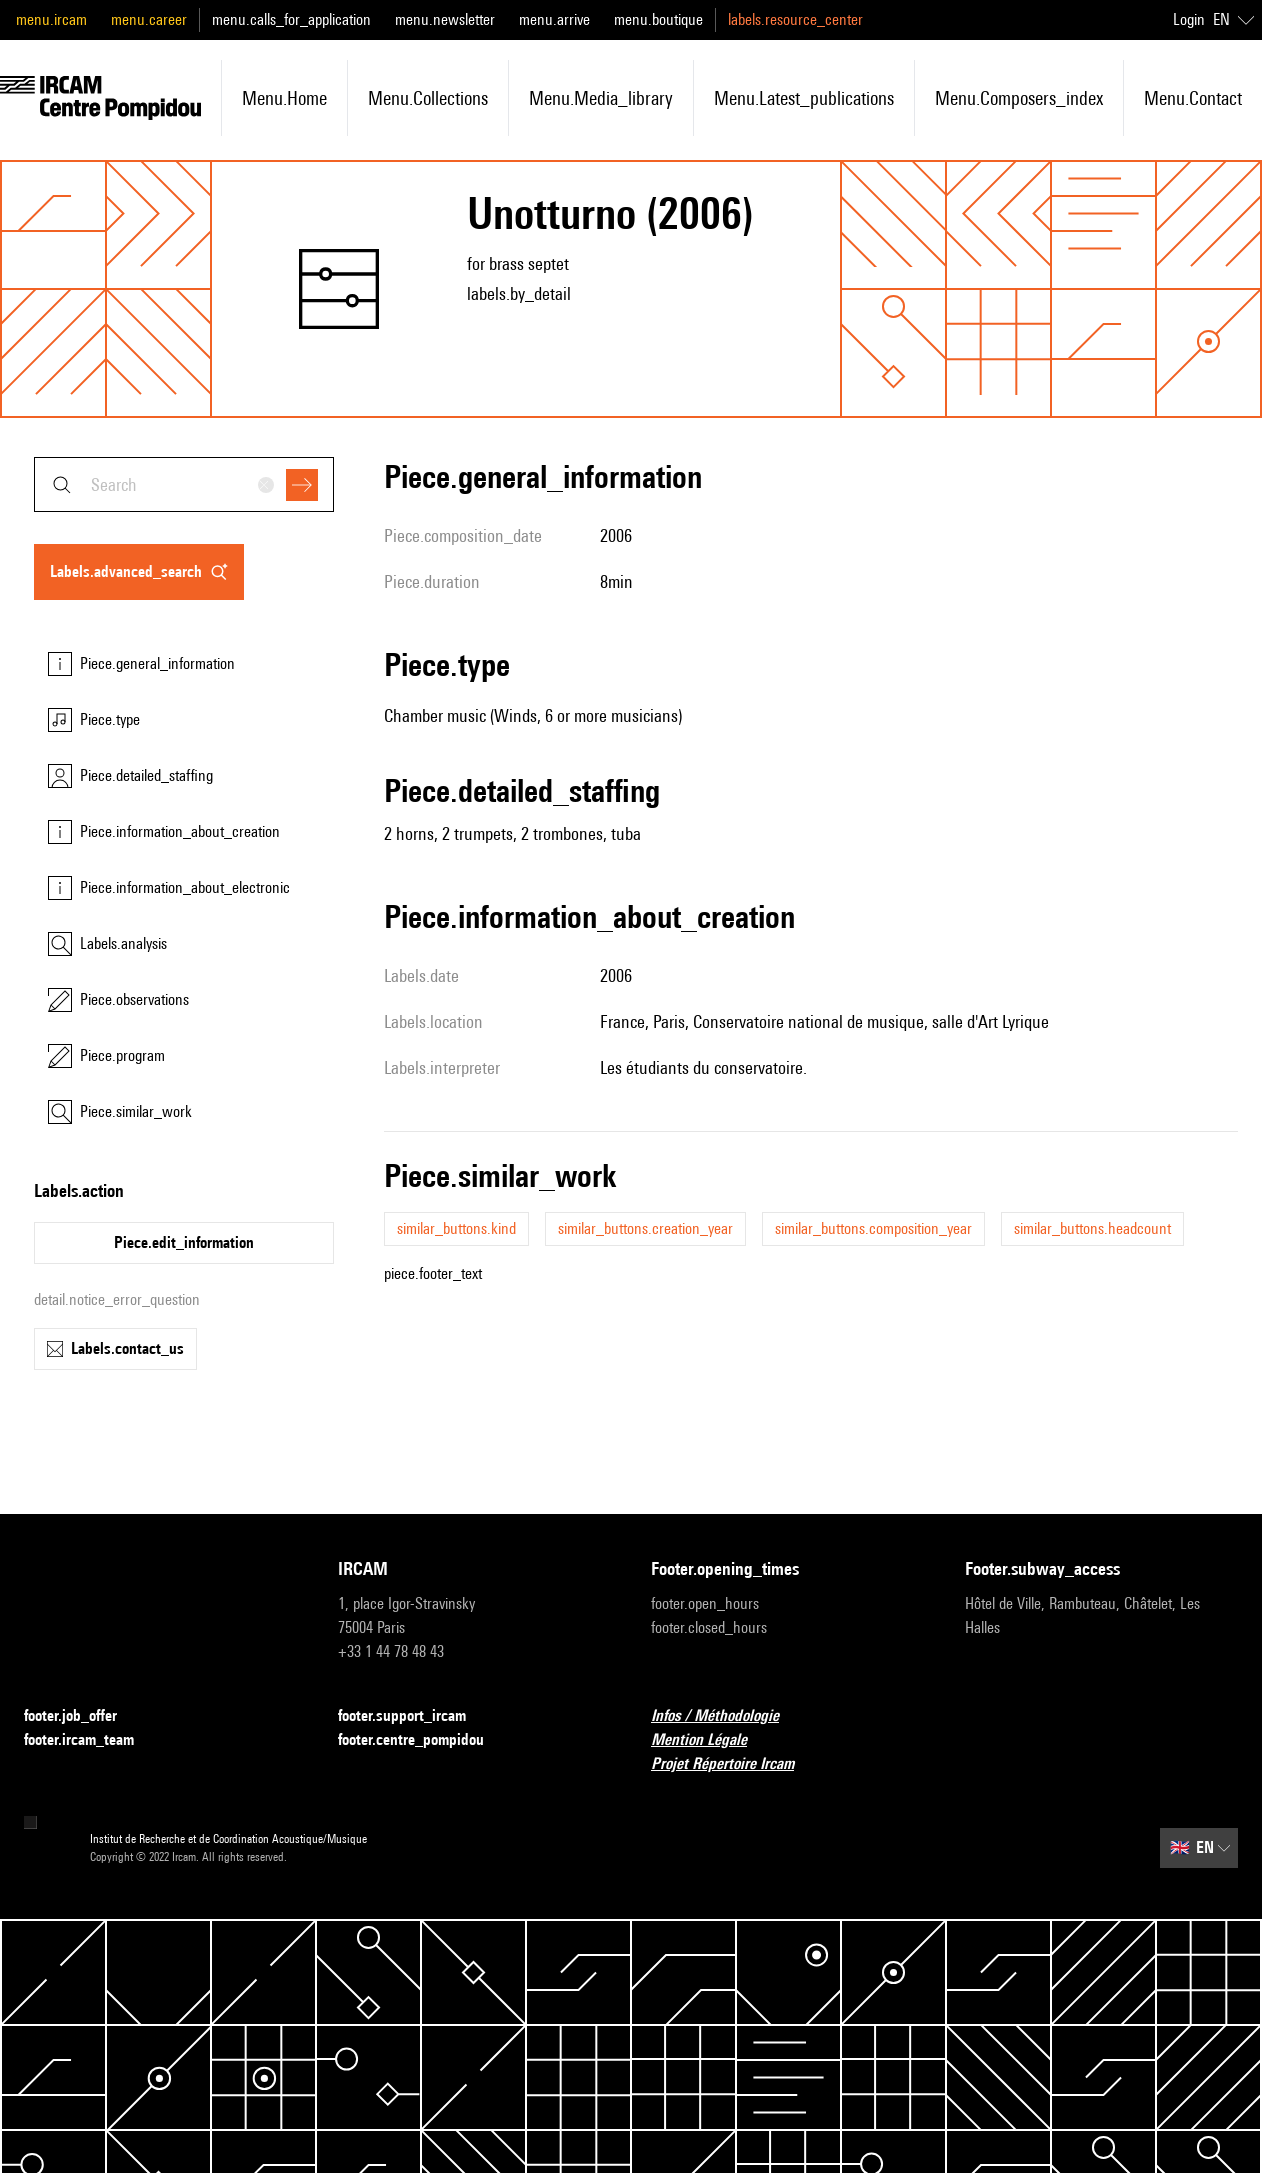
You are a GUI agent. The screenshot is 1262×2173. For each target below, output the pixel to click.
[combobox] (184, 484)
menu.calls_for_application (291, 19)
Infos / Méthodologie (727, 1716)
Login (1189, 19)
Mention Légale (711, 1740)
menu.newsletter (445, 19)
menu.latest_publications (804, 98)
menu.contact (1193, 98)
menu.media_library (601, 98)
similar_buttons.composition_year (873, 1228)
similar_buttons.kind (456, 1228)
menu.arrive (554, 19)
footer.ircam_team (91, 1740)
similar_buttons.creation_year (645, 1228)
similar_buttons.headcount (1092, 1228)
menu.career (149, 19)
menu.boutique (658, 19)
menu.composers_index (1019, 98)
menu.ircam (51, 19)
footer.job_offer (82, 1716)
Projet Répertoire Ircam (734, 1764)
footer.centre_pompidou (423, 1740)
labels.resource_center (795, 19)
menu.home (284, 98)
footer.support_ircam (414, 1716)
